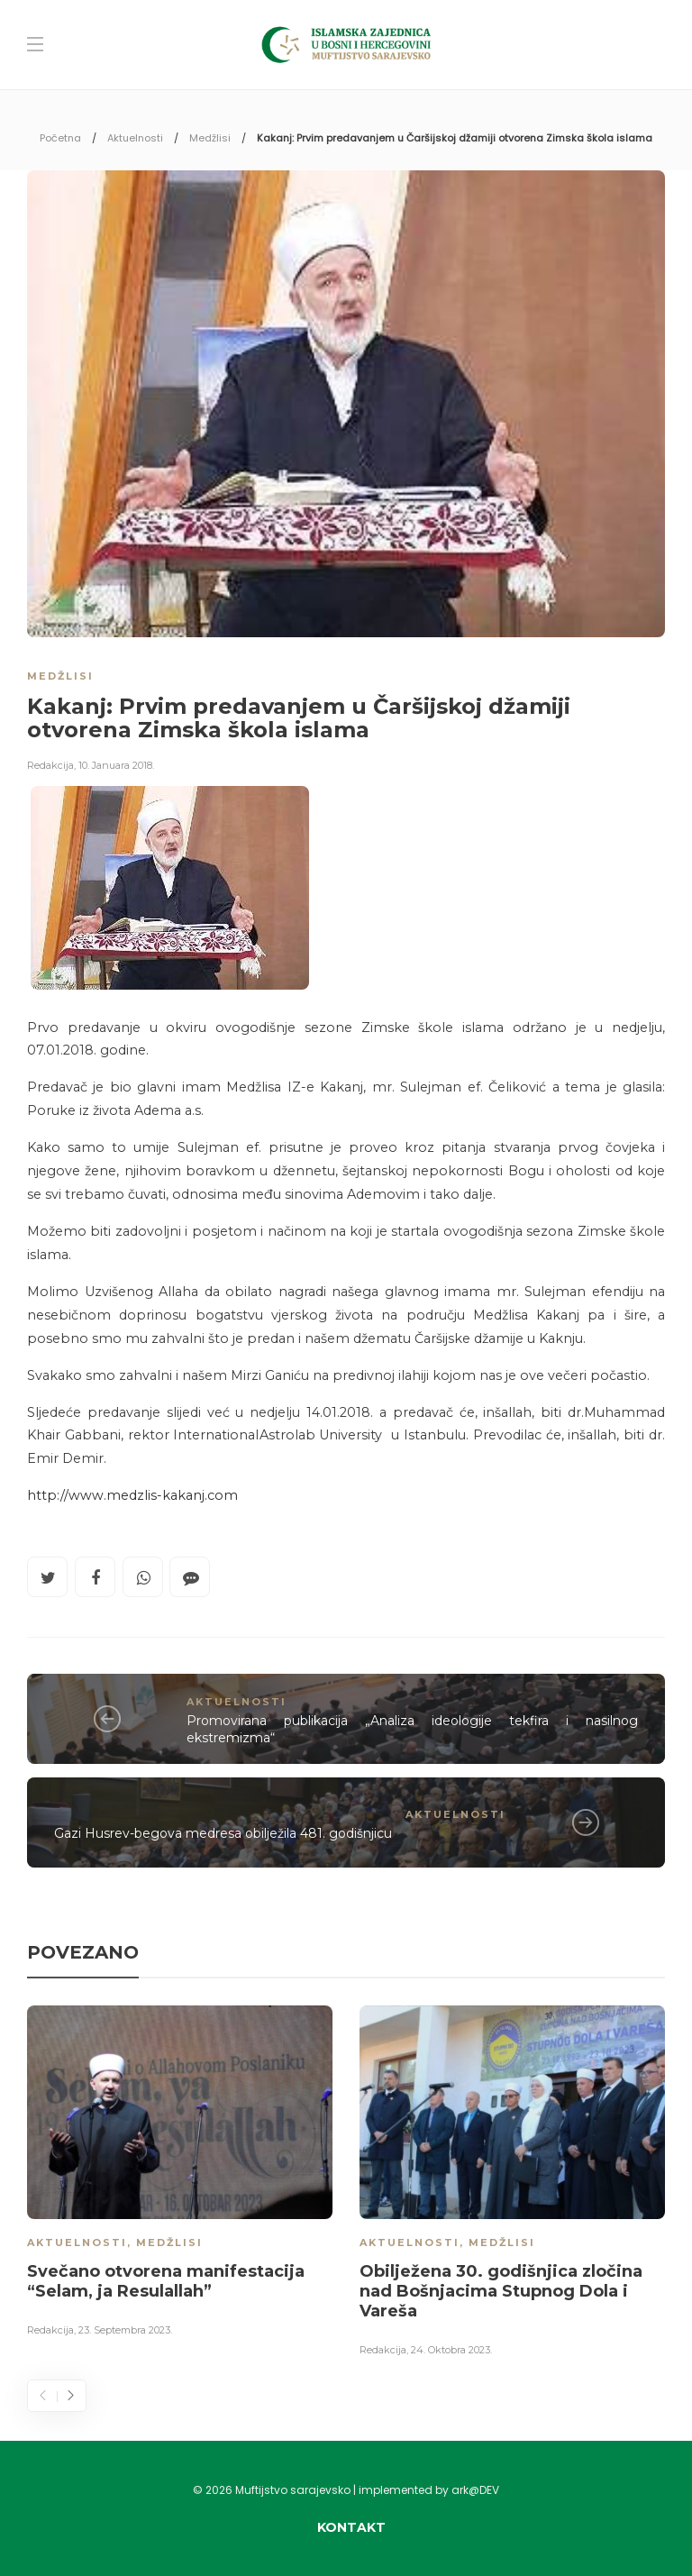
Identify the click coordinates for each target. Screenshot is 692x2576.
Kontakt (351, 2527)
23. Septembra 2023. (125, 2330)
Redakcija (50, 765)
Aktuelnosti (135, 138)
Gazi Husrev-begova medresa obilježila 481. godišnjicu (223, 1833)
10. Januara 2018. (116, 765)
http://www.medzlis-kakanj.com (132, 1495)
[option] (180, 2174)
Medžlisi (210, 138)
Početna (60, 138)
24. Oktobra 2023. (451, 2349)
